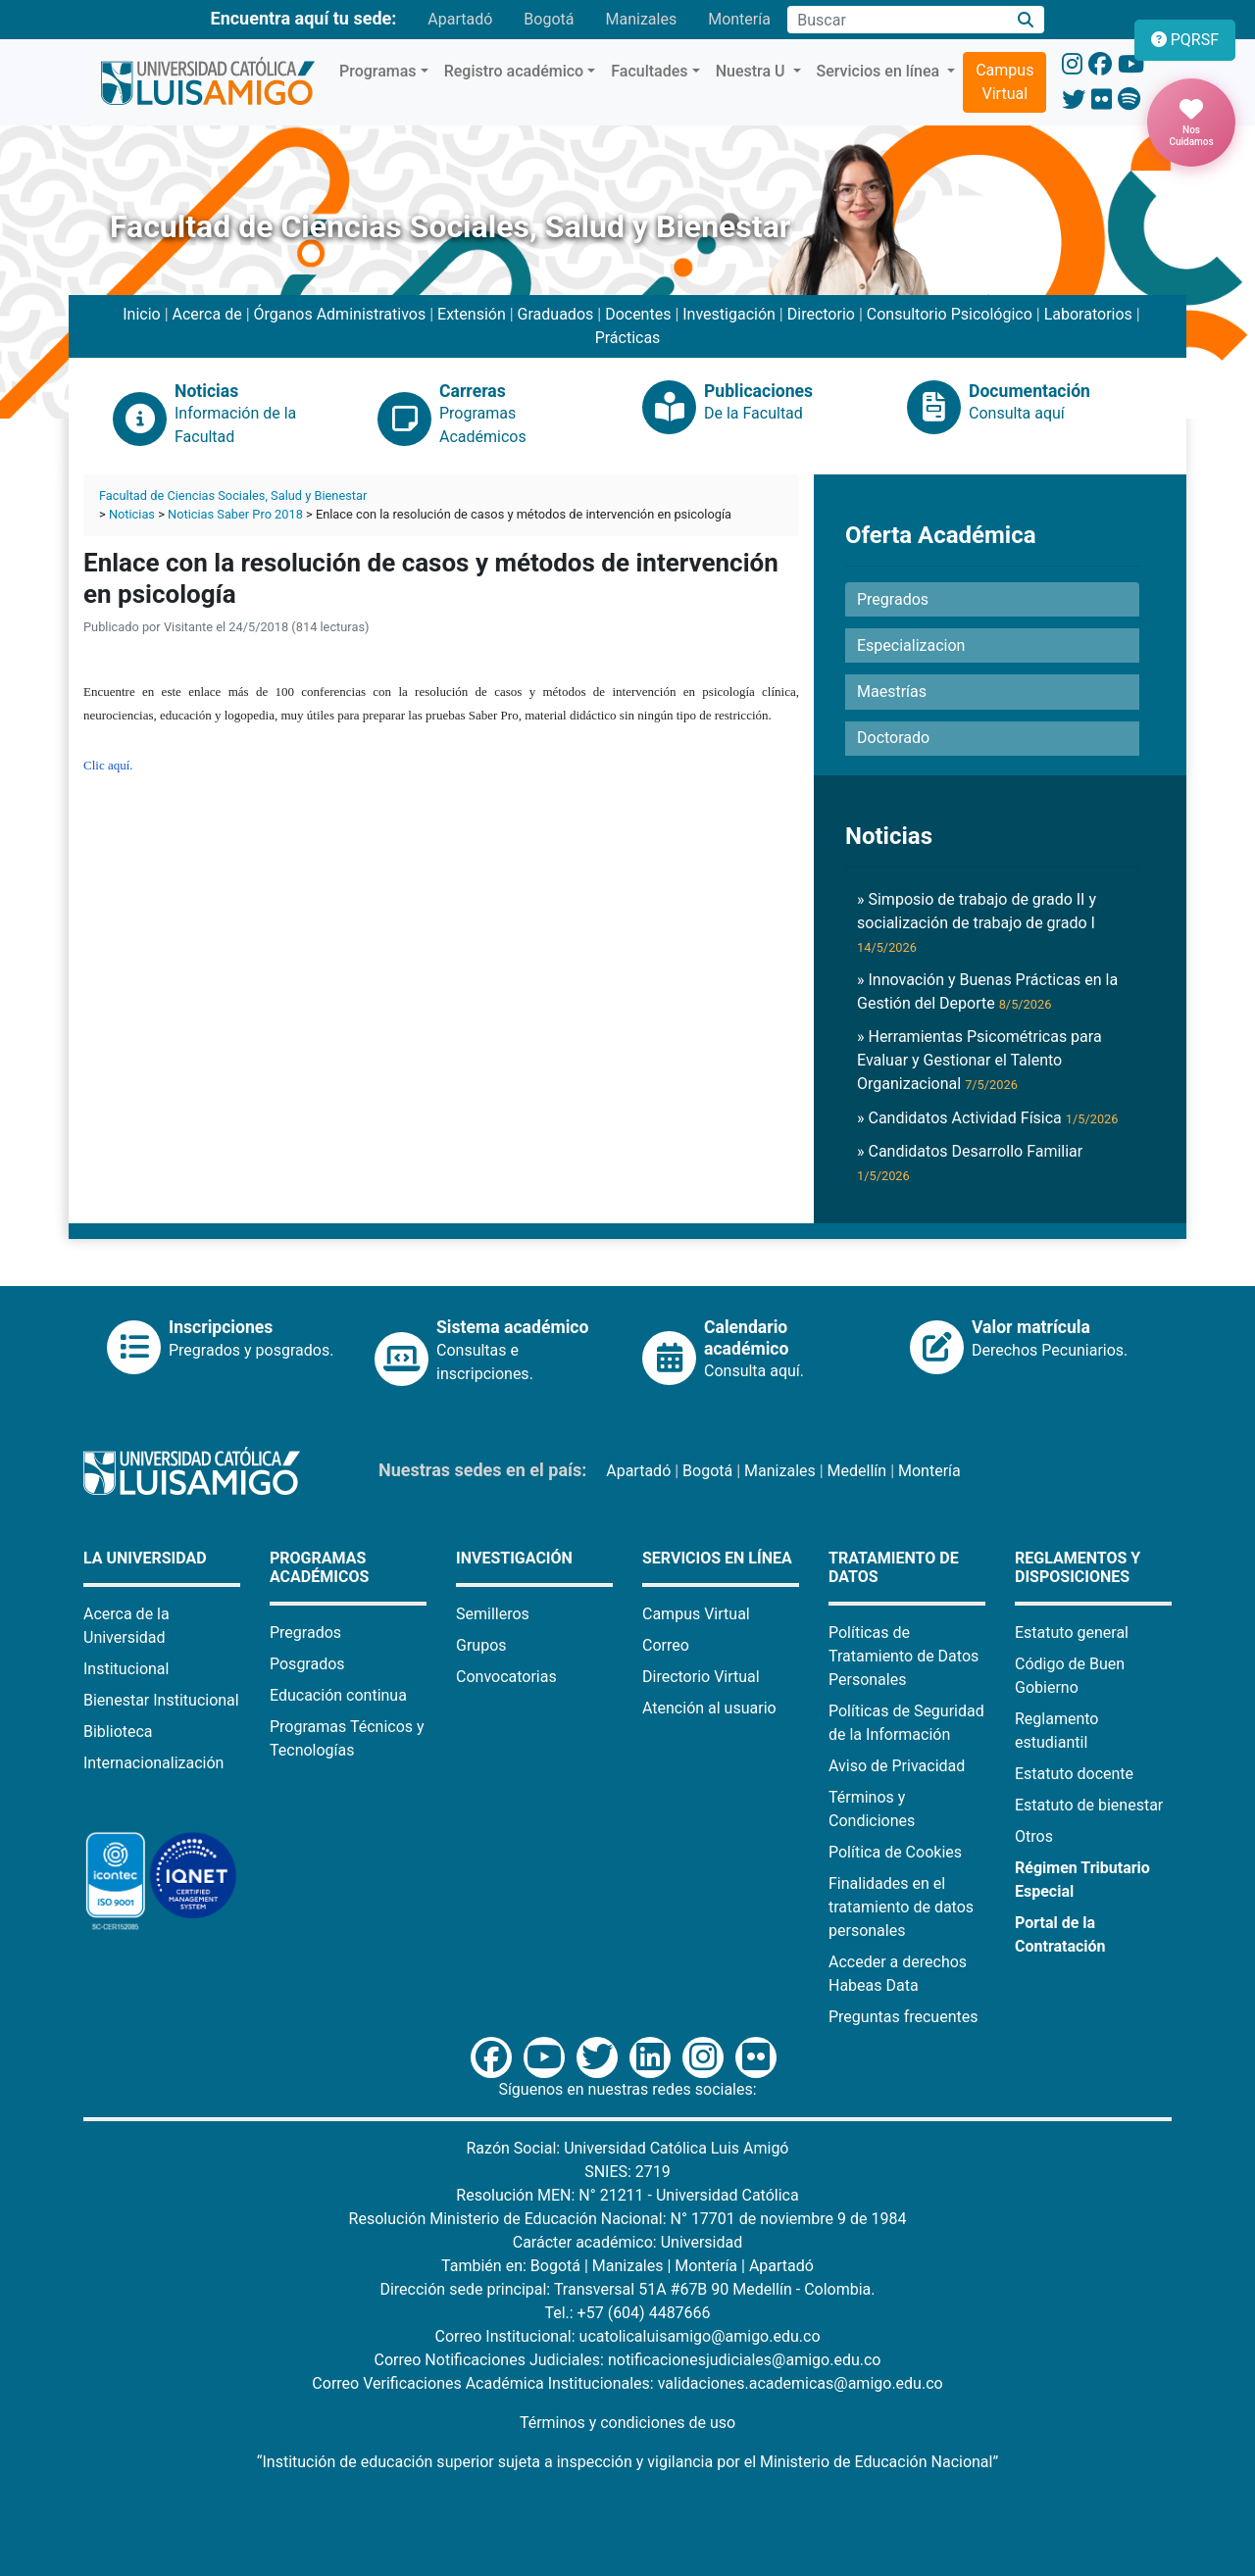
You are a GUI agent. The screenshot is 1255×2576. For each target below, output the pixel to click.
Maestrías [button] (892, 691)
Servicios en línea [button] (880, 71)
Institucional (126, 1669)
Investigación (729, 314)
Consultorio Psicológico (949, 314)
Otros (1034, 1836)
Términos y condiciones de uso (627, 2422)
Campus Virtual (1004, 82)
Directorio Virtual (701, 1676)
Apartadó (459, 19)
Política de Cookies (895, 1852)
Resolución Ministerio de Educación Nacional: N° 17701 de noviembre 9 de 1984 (628, 2218)
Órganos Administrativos (340, 314)
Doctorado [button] (893, 737)
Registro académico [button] (514, 71)
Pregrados (305, 1632)
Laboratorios (1088, 314)
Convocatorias (506, 1676)
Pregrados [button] (893, 599)
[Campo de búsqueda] (897, 19)
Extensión (471, 314)
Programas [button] (378, 71)
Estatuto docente (1074, 1773)
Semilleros (492, 1614)
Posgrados (307, 1664)
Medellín (857, 1470)
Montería (739, 19)
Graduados (556, 314)
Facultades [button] (649, 71)
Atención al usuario (709, 1708)
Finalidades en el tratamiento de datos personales (901, 1907)
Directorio (821, 314)
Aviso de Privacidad (896, 1766)
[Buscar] (1026, 20)
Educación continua (338, 1695)
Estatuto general (1072, 1632)
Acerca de (207, 314)
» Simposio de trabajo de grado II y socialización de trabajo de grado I (976, 922)
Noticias (132, 514)
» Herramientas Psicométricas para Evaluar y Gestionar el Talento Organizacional (979, 1060)
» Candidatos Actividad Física (988, 1118)
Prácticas (628, 337)
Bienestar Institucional (161, 1700)
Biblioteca (118, 1731)
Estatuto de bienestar (1089, 1805)
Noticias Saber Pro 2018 (235, 514)
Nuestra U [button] (752, 71)
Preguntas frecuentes (903, 2016)
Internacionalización (153, 1763)
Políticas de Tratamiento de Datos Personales (903, 1656)
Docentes (638, 314)
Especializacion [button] (911, 645)
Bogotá (549, 19)
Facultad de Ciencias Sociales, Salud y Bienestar (233, 495)
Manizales (641, 19)
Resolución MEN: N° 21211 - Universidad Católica (627, 2195)
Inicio (141, 314)
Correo (665, 1645)
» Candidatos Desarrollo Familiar (969, 1162)
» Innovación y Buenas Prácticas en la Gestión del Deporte (987, 991)
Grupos (481, 1645)
